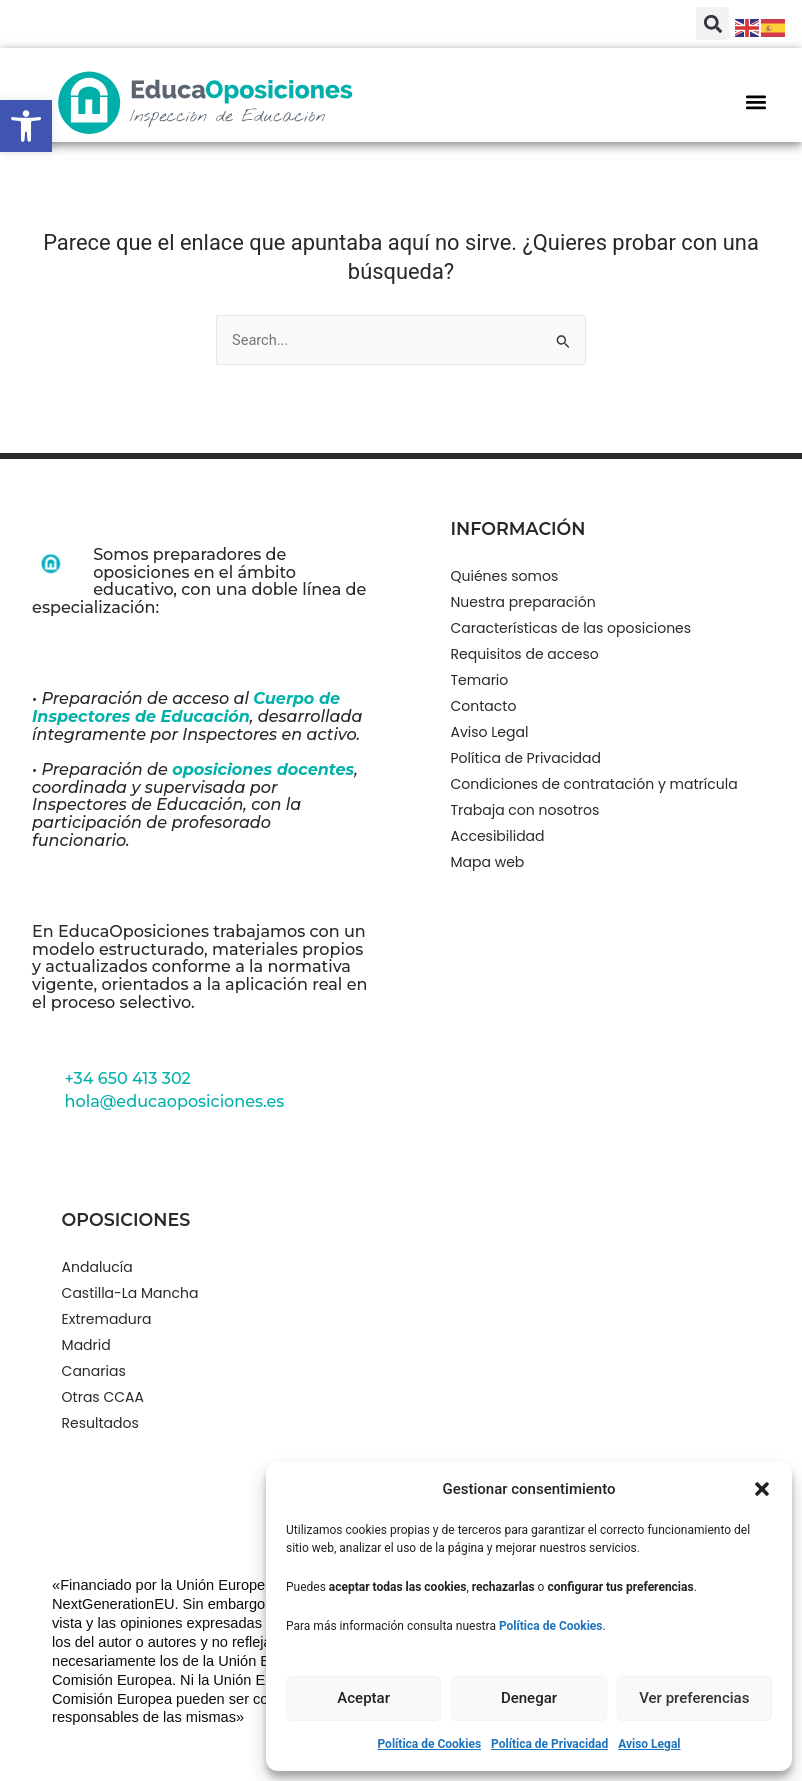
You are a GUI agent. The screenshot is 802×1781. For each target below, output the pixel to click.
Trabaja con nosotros (525, 810)
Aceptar (363, 1698)
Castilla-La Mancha (130, 1293)
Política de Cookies (429, 1744)
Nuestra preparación (523, 602)
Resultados (100, 1423)
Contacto (484, 706)
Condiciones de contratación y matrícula (594, 784)
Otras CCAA (103, 1397)
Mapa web (488, 862)
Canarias (94, 1371)
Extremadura (107, 1319)
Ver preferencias (694, 1698)
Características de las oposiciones (571, 628)
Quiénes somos (505, 576)
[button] (26, 126)
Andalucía (97, 1267)
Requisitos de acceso (525, 654)
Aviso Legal (649, 1744)
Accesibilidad (498, 836)
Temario (480, 680)
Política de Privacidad (549, 1744)
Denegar (529, 1698)
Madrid (86, 1345)
